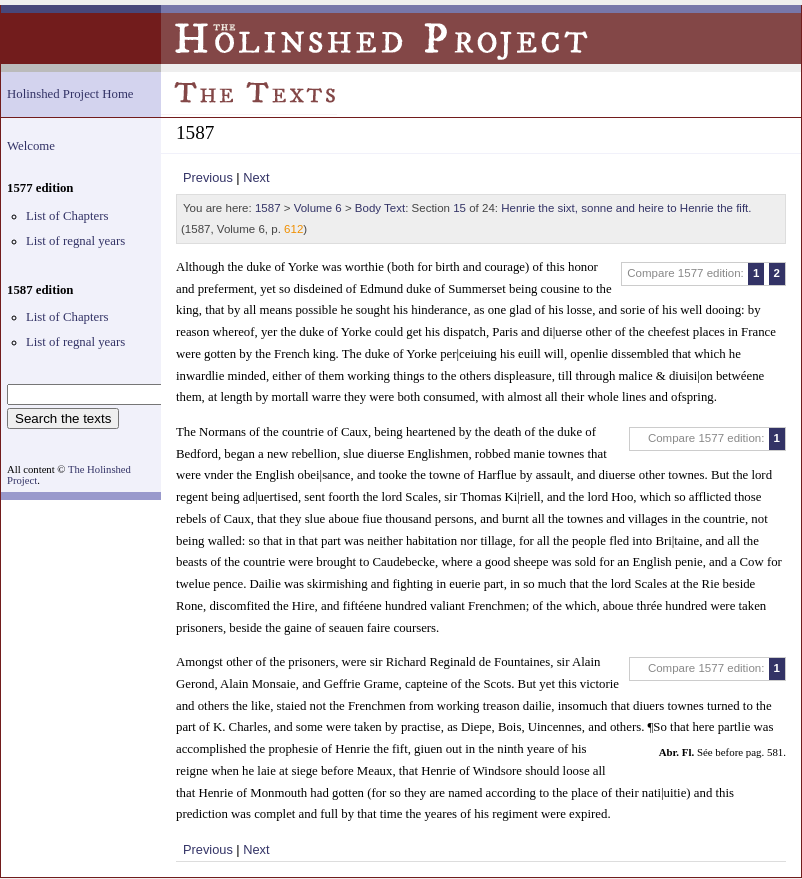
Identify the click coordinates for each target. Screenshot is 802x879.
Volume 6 (318, 208)
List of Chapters (67, 216)
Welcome (31, 146)
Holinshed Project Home (70, 94)
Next (256, 177)
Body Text (380, 208)
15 (459, 208)
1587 (268, 208)
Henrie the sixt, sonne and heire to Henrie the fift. (626, 208)
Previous (208, 177)
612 (293, 229)
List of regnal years (75, 241)
